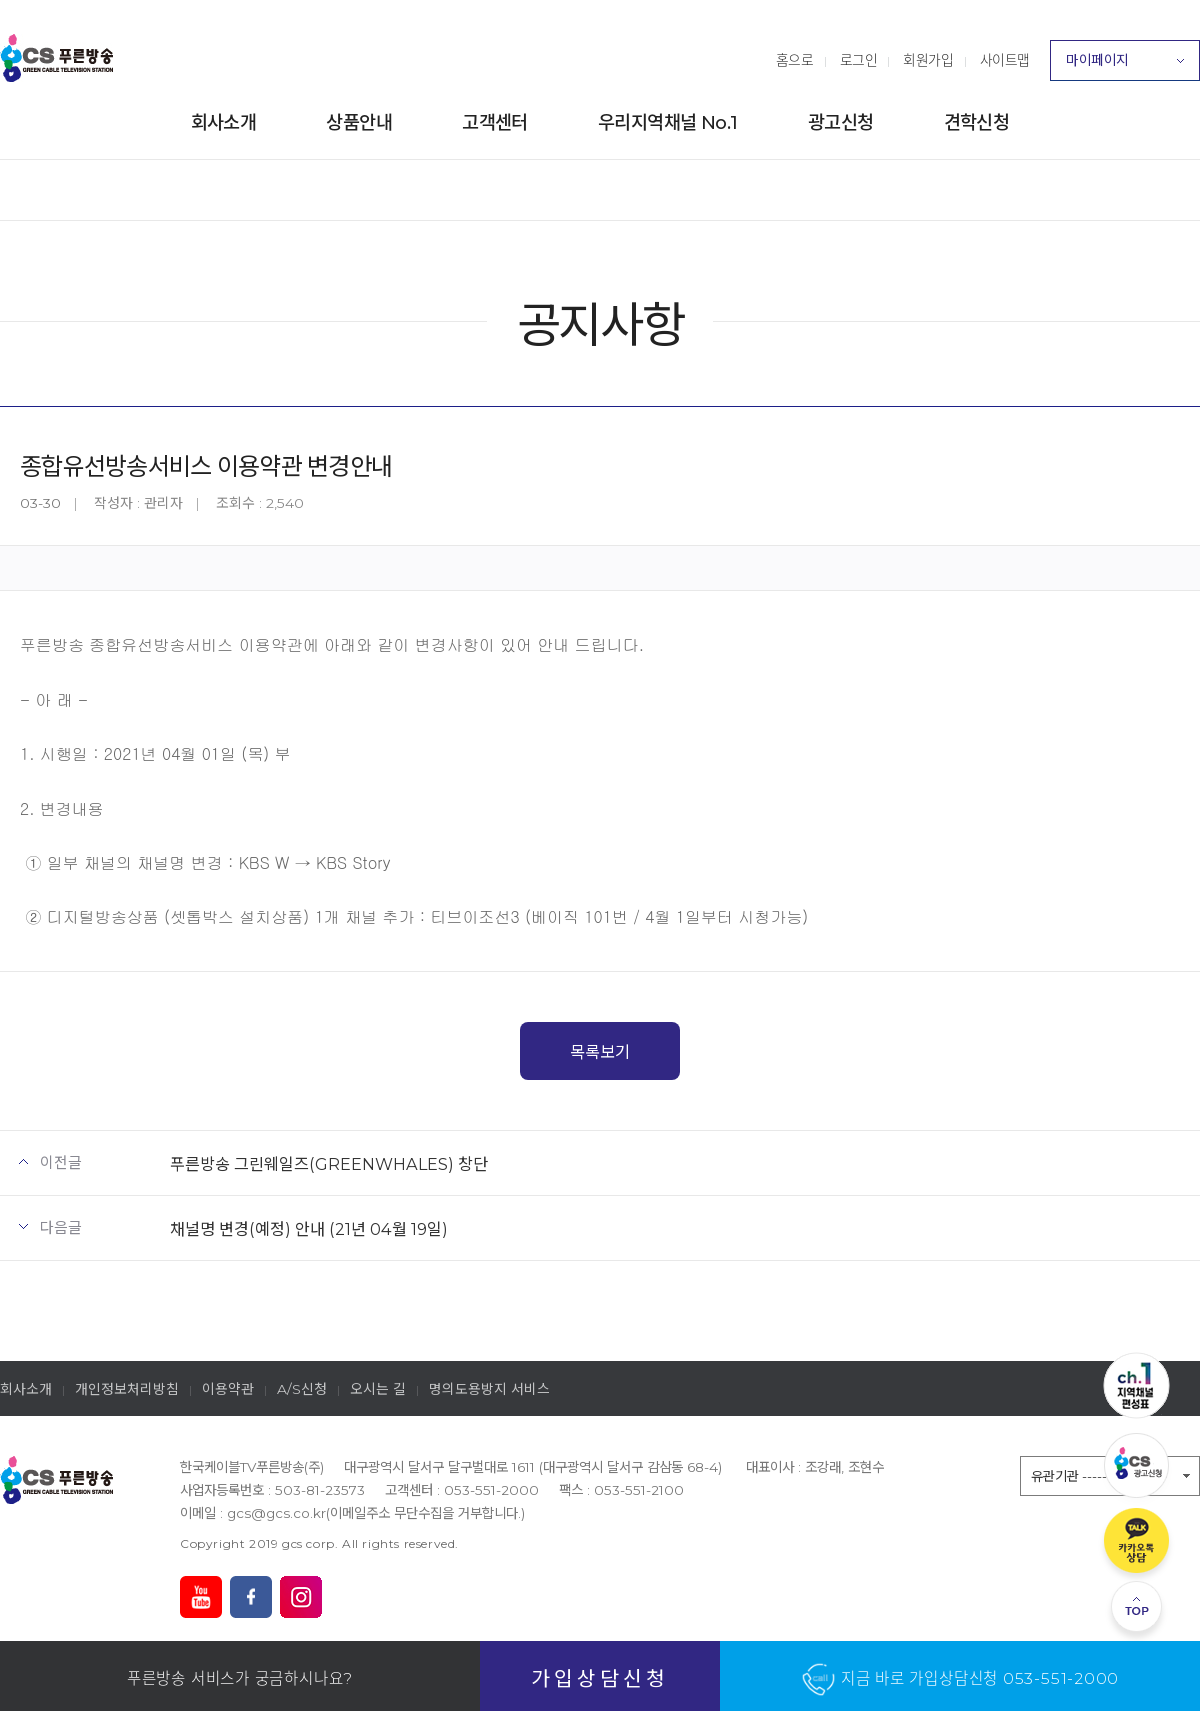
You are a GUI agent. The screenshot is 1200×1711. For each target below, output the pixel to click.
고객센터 (495, 122)
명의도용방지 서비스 (489, 1389)
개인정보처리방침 (127, 1389)
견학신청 (977, 122)
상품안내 (359, 122)
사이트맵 (1005, 60)
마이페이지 (1125, 66)
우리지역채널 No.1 (668, 122)
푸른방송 (57, 58)
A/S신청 (302, 1389)
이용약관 (228, 1389)
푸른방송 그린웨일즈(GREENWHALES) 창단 (329, 1164)
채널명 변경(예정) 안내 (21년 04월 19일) (309, 1229)
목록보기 (600, 1052)
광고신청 (841, 122)
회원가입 (928, 60)
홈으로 (795, 60)
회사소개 (224, 122)
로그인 (859, 60)
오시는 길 (378, 1389)
